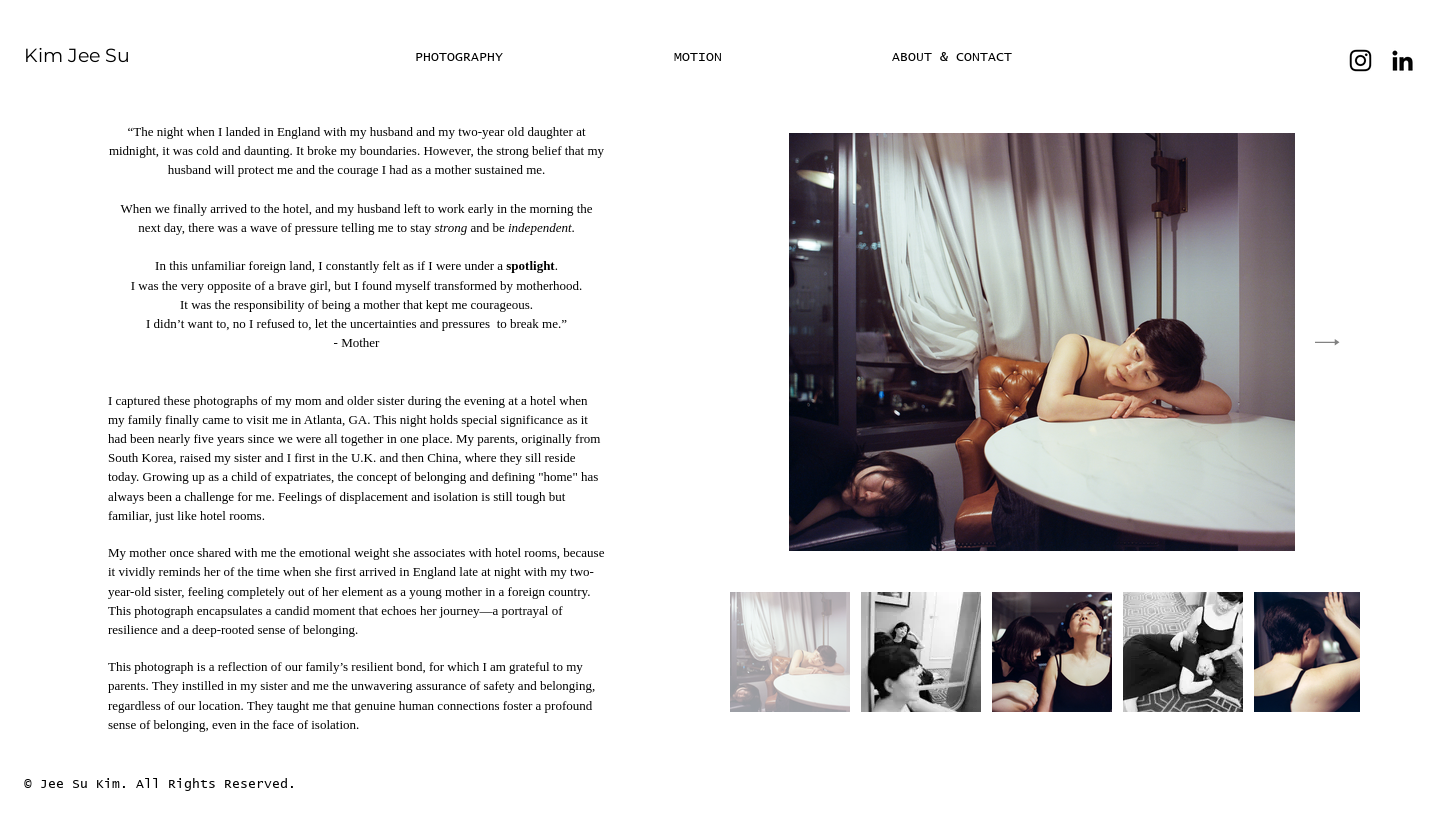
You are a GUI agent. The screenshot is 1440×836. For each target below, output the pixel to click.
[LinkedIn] (1402, 60)
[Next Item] (1327, 342)
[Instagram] (1360, 60)
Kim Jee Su (77, 55)
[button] (768, 57)
